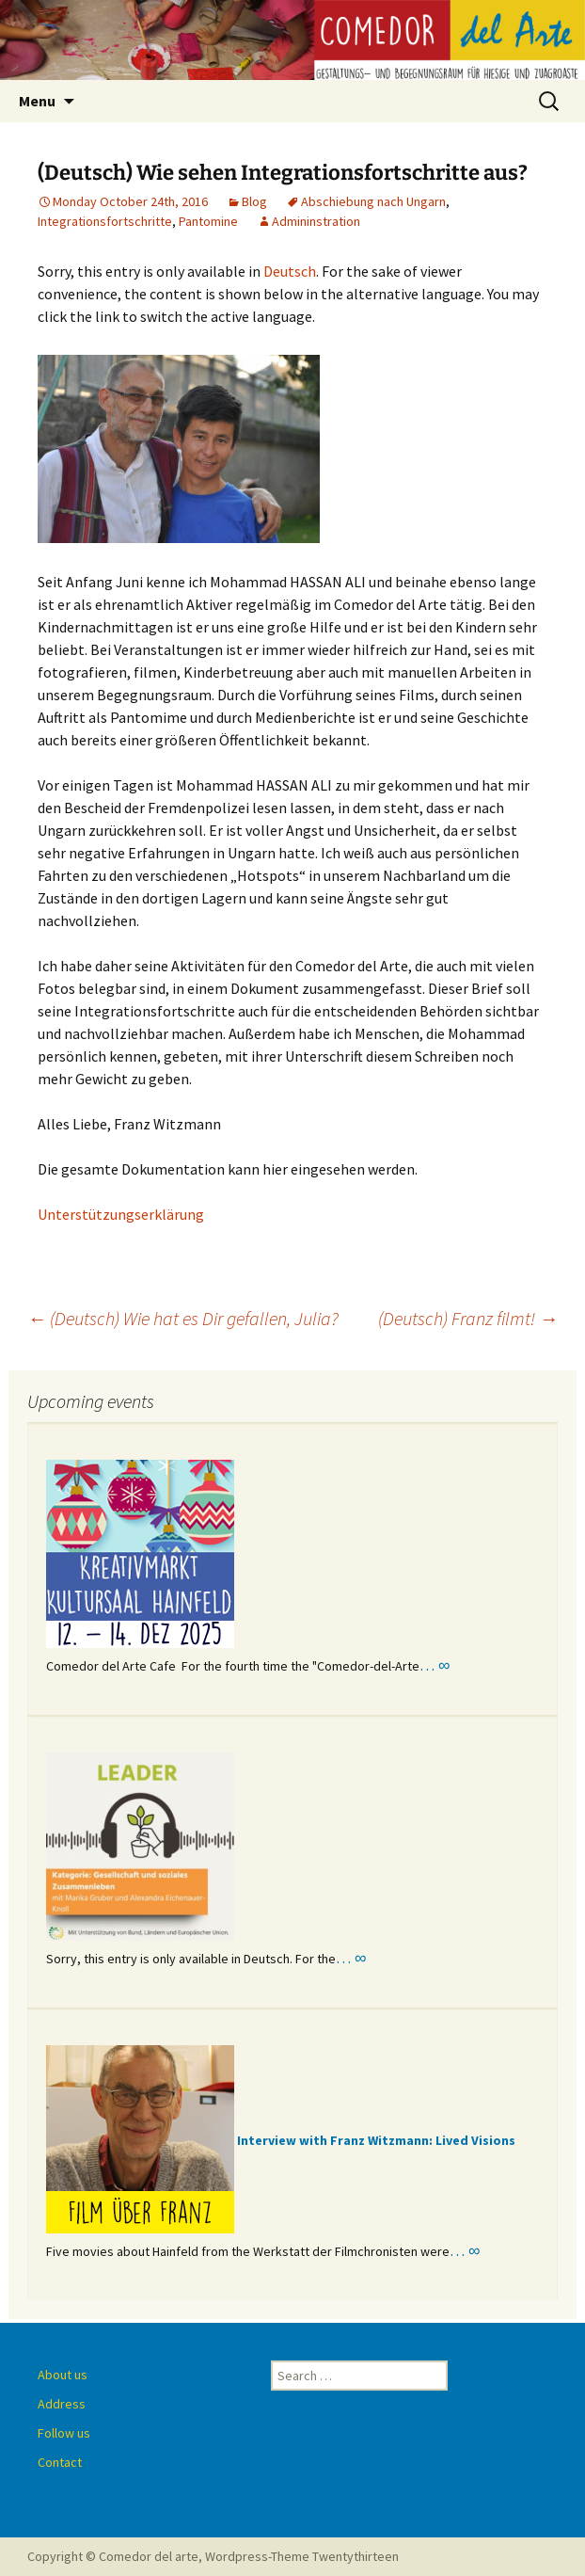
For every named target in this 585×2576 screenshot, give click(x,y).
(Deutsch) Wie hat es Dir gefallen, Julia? (183, 1318)
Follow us (64, 2432)
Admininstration (316, 221)
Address (62, 2403)
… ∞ (434, 1665)
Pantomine (208, 221)
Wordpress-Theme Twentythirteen (302, 2556)
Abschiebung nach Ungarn (373, 201)
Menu (37, 100)
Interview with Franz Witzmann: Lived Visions (376, 2140)
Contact (60, 2462)
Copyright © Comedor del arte (112, 2556)
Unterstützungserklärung (121, 1214)
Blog (254, 201)
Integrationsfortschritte (105, 221)
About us (62, 2374)
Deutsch (289, 271)
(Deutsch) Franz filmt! (468, 1318)
